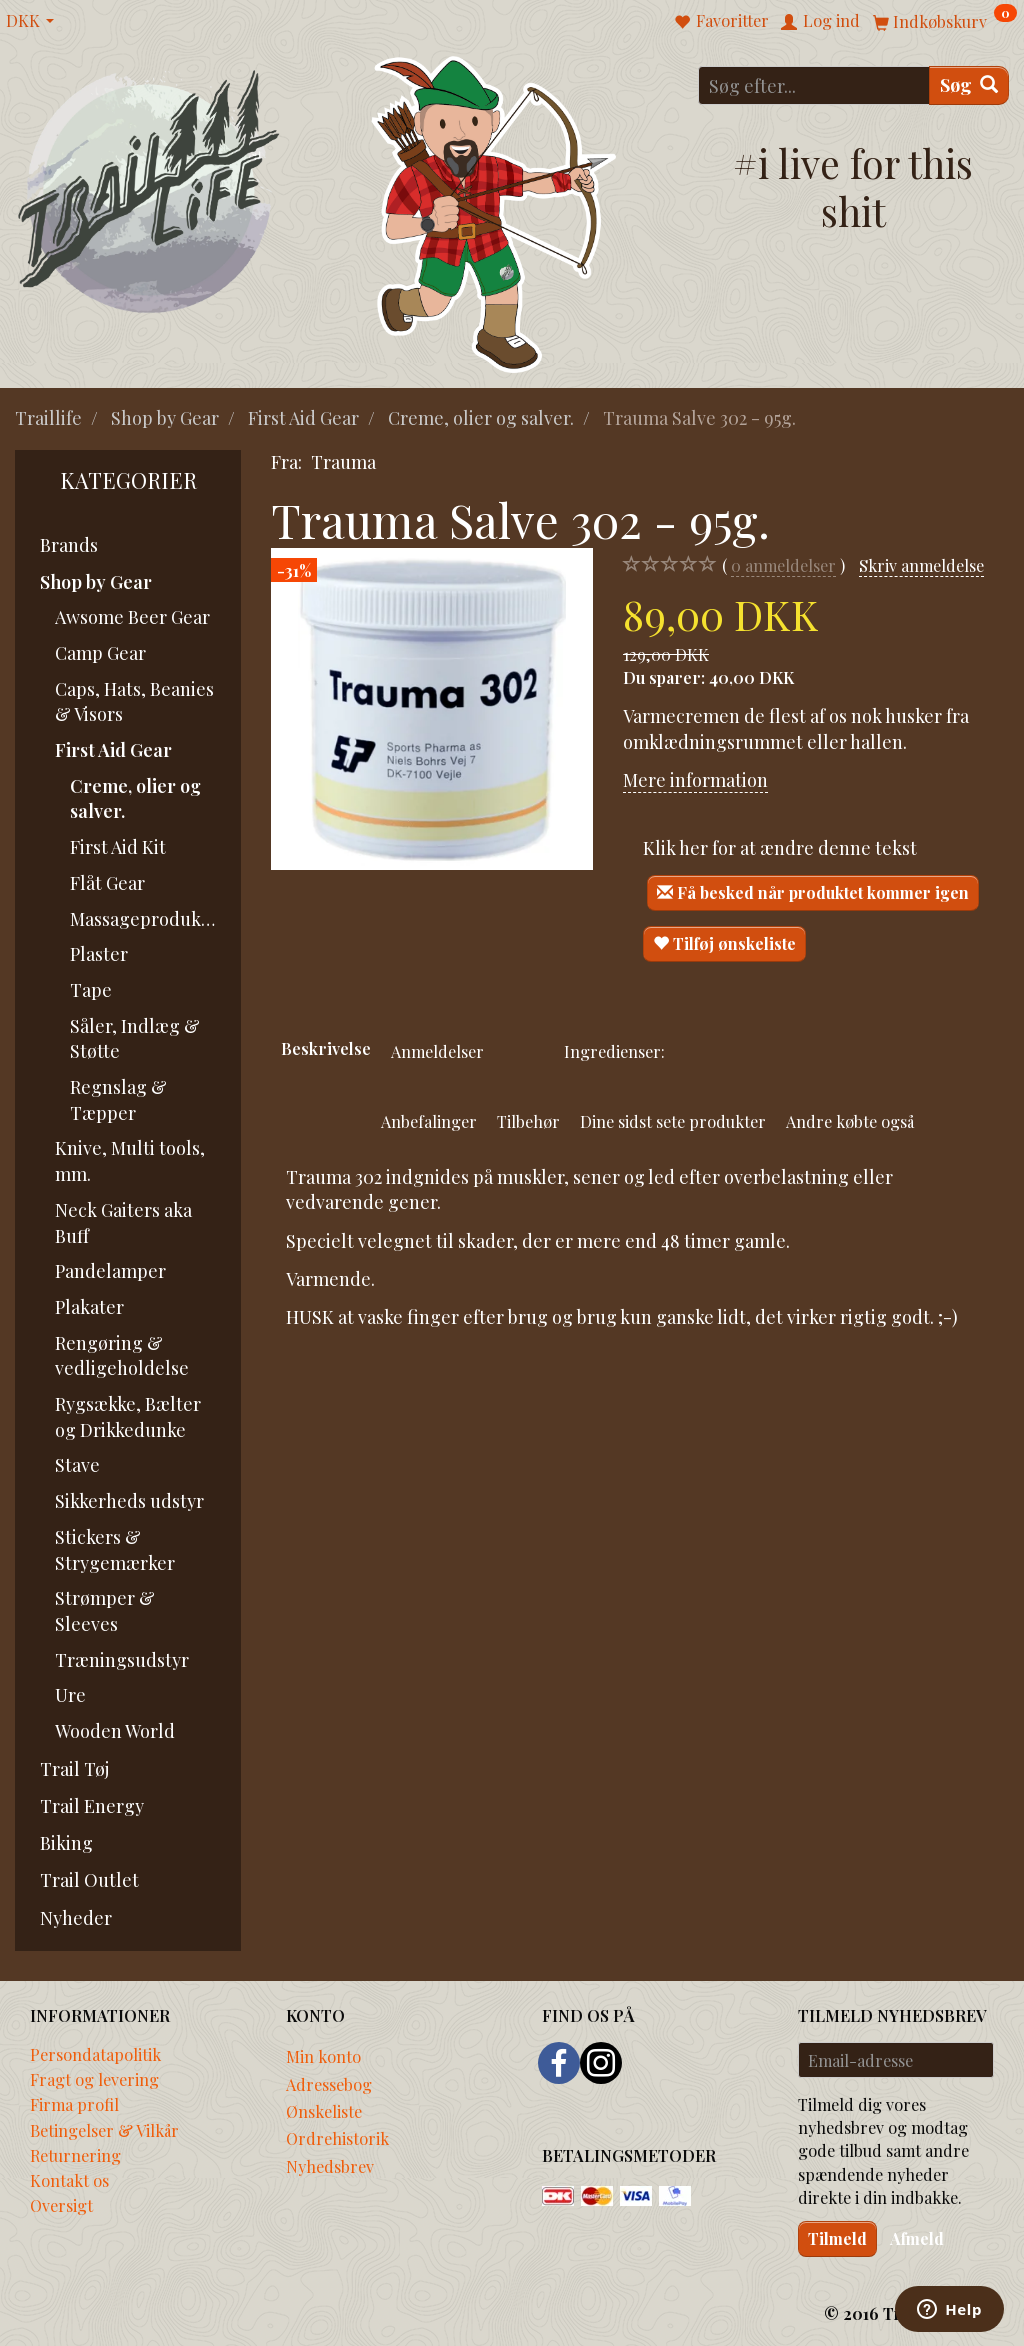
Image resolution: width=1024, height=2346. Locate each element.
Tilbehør (528, 1121)
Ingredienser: (614, 1051)
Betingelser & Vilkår (104, 2130)
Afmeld (917, 2238)
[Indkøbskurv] (945, 20)
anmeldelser (783, 565)
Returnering (75, 2155)
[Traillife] (149, 190)
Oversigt (61, 2205)
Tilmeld (837, 2238)
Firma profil (74, 2104)
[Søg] (969, 85)
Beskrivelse (326, 1048)
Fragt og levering (94, 2079)
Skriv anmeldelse (921, 565)
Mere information (695, 780)
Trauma (343, 462)
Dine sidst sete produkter (673, 1121)
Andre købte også (850, 1121)
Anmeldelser (437, 1051)
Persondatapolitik (95, 2054)
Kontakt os (69, 2180)
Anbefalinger (429, 1121)
